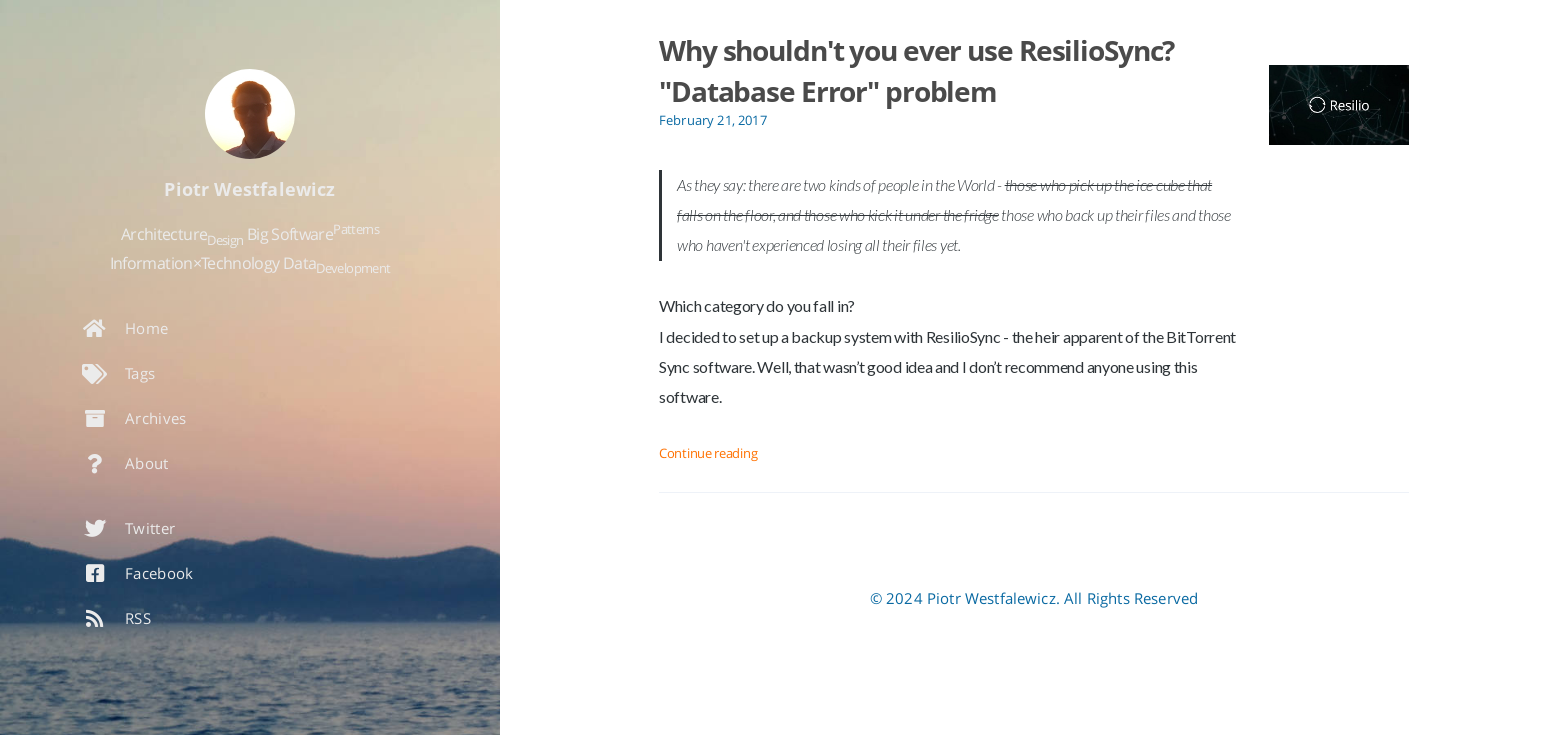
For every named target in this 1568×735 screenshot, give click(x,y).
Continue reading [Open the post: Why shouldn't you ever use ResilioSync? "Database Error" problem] (708, 453)
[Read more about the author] (250, 114)
